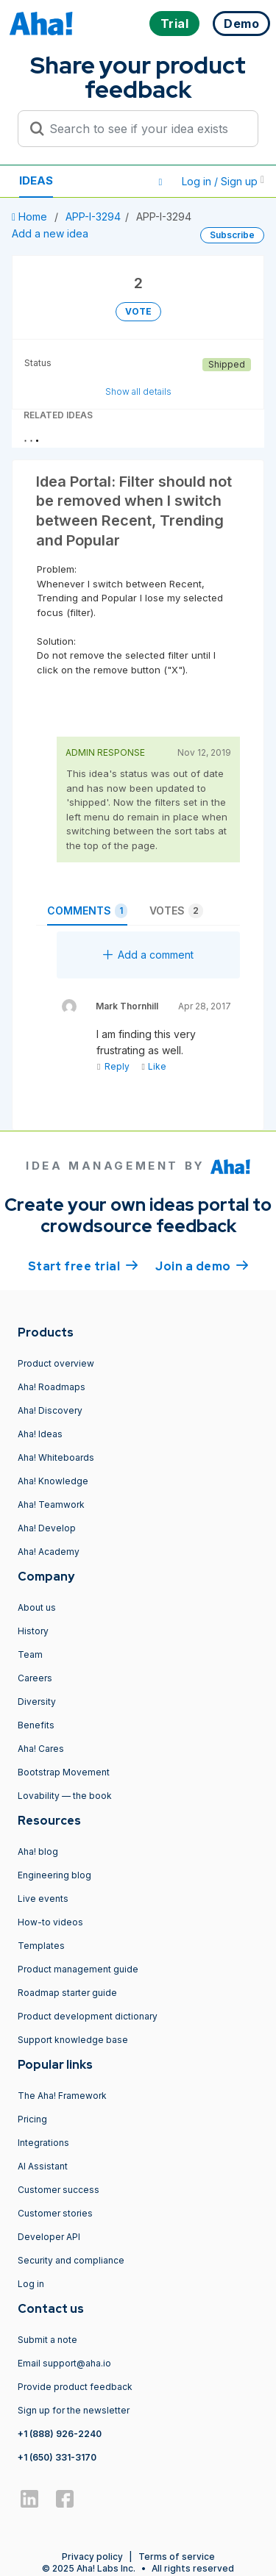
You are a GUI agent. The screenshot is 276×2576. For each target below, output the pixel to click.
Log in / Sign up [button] (223, 181)
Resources (53, 189)
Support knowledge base (73, 2039)
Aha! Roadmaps (51, 1386)
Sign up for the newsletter (74, 2410)
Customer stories (55, 2213)
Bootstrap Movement (64, 1772)
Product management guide (78, 1969)
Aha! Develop (47, 1528)
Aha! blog (38, 1851)
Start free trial (83, 1265)
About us (37, 1607)
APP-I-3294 (93, 216)
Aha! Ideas (40, 1433)
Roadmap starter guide (67, 1992)
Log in (31, 2283)
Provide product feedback (75, 2386)
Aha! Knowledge (53, 1480)
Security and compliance (71, 2260)
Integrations (43, 2142)
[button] (160, 182)
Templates (41, 1945)
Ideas (36, 172)
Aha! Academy (48, 1551)
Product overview (56, 1363)
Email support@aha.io (64, 2363)
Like (153, 1066)
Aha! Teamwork (51, 1504)
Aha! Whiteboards (56, 1457)
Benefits (36, 1725)
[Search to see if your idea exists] (144, 128)
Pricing (32, 2119)
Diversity (37, 1701)
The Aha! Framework (62, 2095)
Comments (87, 911)
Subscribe (232, 234)
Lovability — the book (65, 1795)
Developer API (49, 2236)
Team (30, 1654)
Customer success (58, 2189)
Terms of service (176, 2556)
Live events (43, 1898)
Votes (176, 911)
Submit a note (47, 2339)
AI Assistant (43, 2166)
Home (31, 216)
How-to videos (50, 1922)
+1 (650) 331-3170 (57, 2457)
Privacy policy (92, 2556)
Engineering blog (54, 1875)
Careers (35, 1678)
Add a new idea (50, 233)
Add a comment (148, 954)
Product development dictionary (88, 2016)
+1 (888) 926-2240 (60, 2433)
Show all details (138, 391)
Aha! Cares (41, 1748)
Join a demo (201, 1265)
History (33, 1630)
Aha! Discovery (50, 1410)
